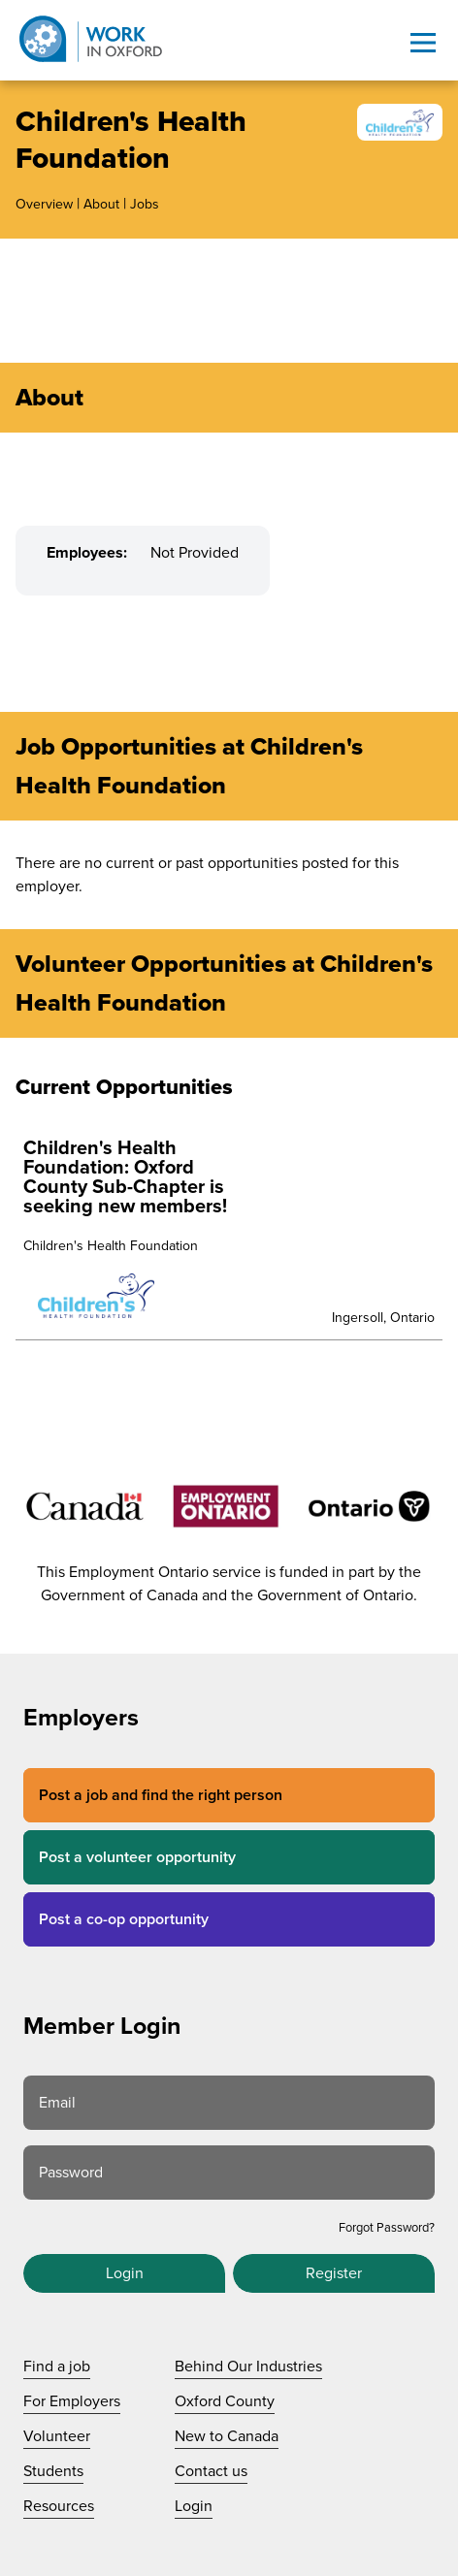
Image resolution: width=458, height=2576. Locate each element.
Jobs (144, 204)
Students (53, 2471)
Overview (44, 204)
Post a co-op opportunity (124, 1919)
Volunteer (56, 2436)
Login (125, 2273)
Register (334, 2273)
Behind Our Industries (248, 2366)
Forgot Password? (387, 2228)
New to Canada (226, 2436)
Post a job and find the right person (160, 1795)
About (101, 204)
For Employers (71, 2401)
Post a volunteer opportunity (137, 1857)
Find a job (56, 2366)
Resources (58, 2506)
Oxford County (225, 2401)
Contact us (211, 2471)
